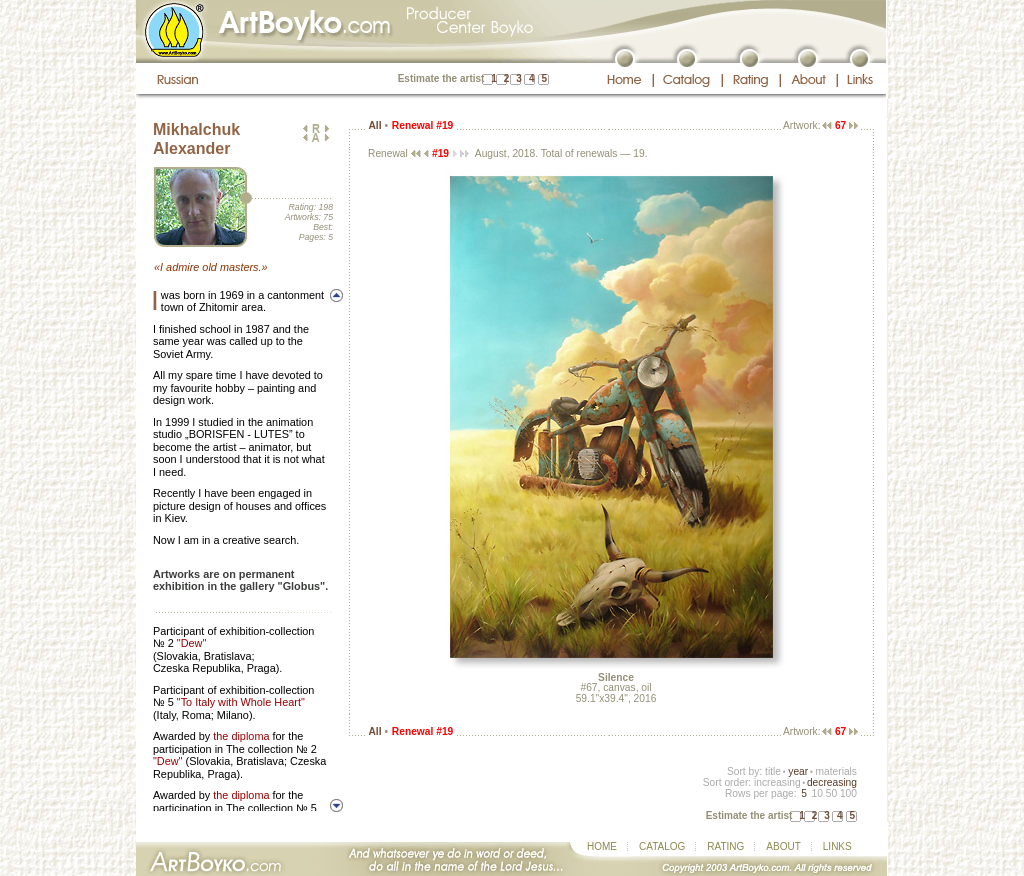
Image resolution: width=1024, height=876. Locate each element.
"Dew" (191, 643)
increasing (777, 782)
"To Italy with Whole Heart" (241, 702)
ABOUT (783, 846)
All (374, 125)
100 (848, 793)
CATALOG (662, 846)
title (773, 771)
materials (836, 771)
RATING (725, 846)
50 (831, 793)
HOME (602, 846)
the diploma (241, 736)
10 (816, 793)
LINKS (837, 846)
